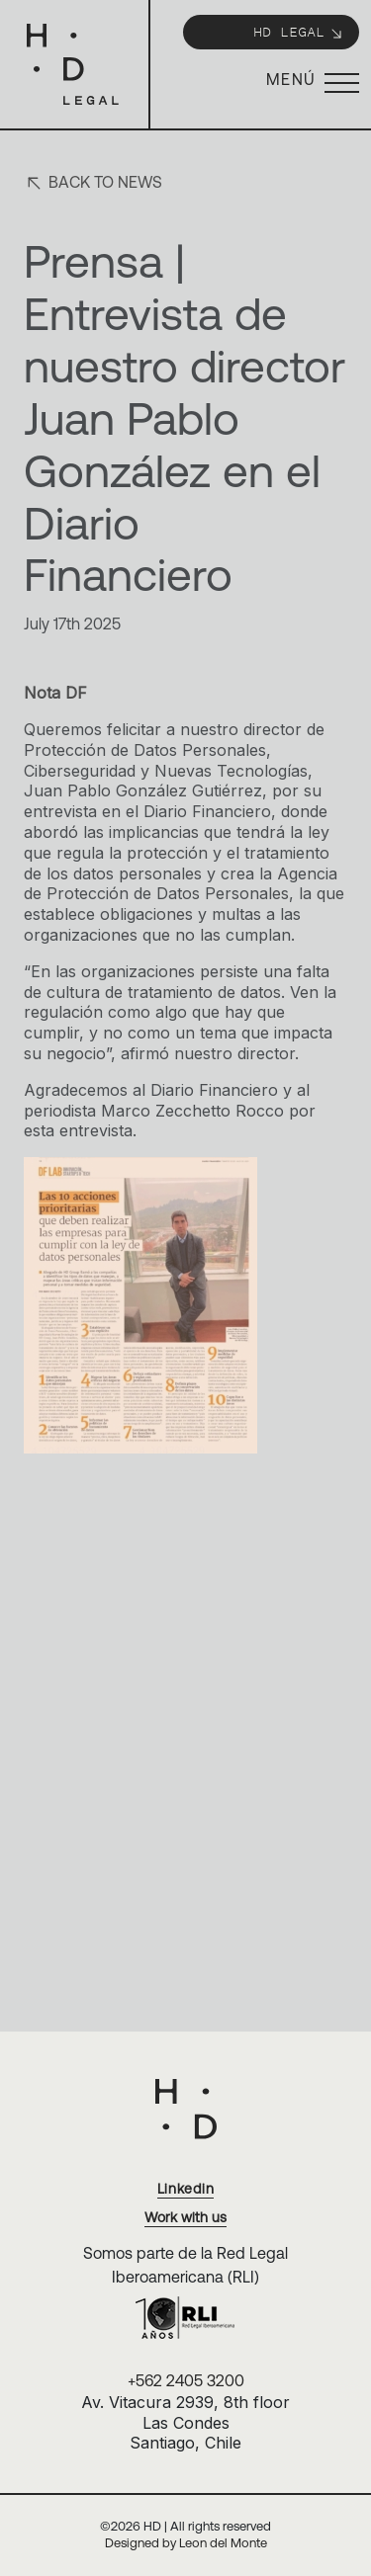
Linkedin (186, 2189)
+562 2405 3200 (186, 2380)
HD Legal (298, 31)
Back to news (93, 183)
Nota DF (55, 693)
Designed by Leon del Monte (186, 2542)
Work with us (185, 2217)
